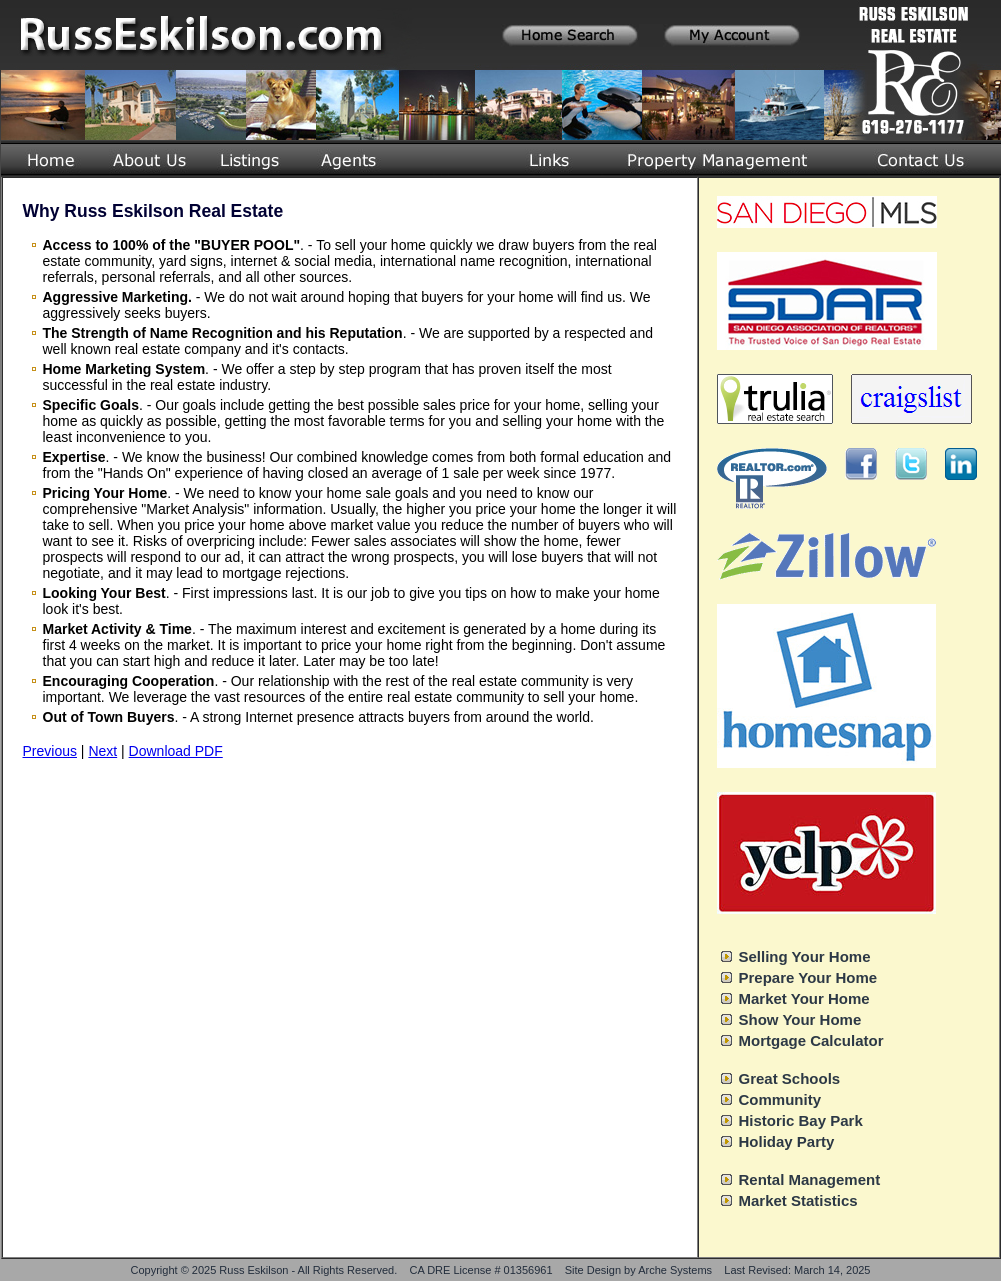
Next (102, 751)
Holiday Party (787, 1141)
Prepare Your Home (808, 977)
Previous (50, 751)
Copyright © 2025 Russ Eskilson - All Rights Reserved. (264, 1270)
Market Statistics (798, 1200)
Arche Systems (675, 1270)
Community (780, 1099)
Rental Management (810, 1179)
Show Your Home (800, 1019)
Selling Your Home (805, 956)
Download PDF (176, 751)
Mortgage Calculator (811, 1040)
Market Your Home (804, 998)
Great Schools (790, 1078)
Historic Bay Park (801, 1120)
